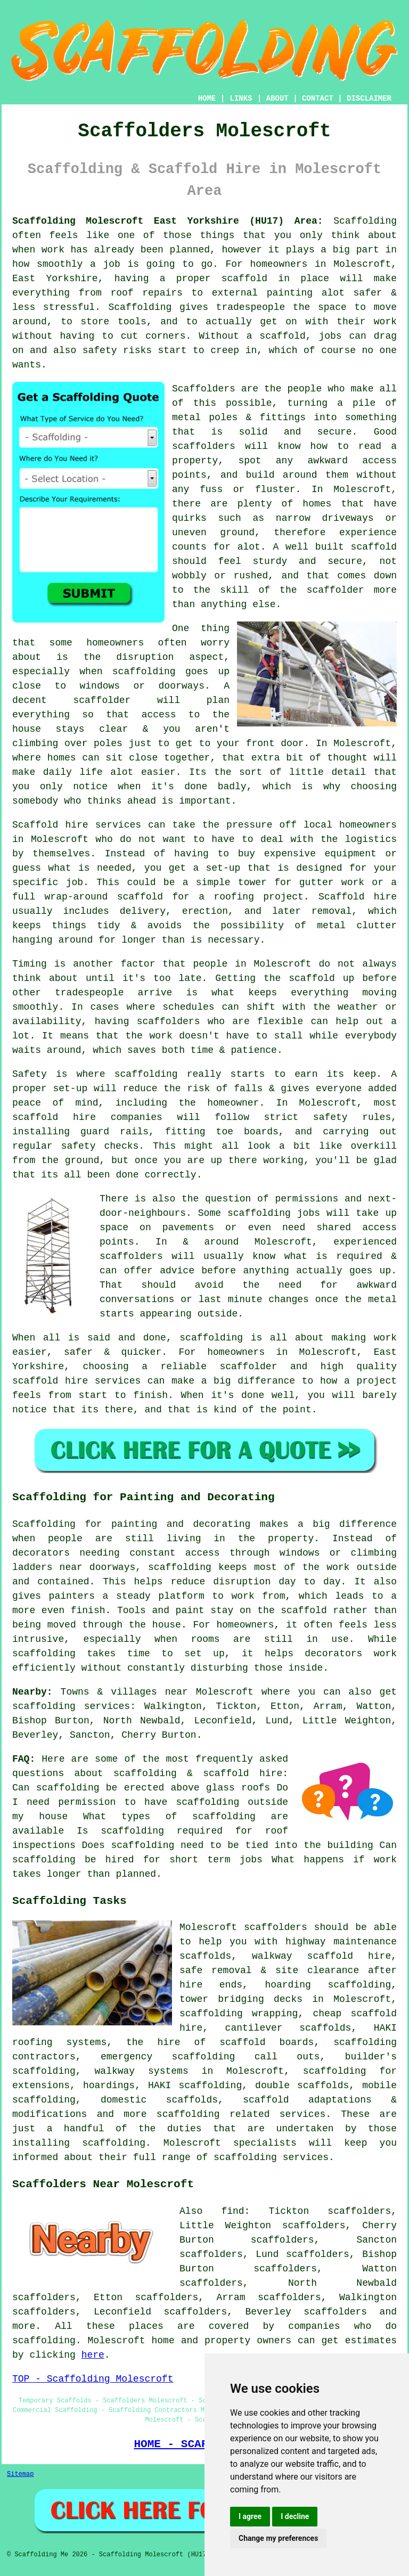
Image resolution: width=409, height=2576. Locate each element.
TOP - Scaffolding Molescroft (92, 2379)
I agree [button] (250, 2516)
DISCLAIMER (369, 98)
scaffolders (203, 446)
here (92, 2355)
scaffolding (188, 2114)
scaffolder (101, 700)
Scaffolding (140, 307)
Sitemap (20, 2474)
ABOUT (277, 98)
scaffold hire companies (87, 1117)
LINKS (241, 98)
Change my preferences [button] (278, 2538)
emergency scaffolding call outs (210, 2056)
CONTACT (317, 98)
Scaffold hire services (76, 825)
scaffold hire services (76, 1381)
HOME (207, 98)
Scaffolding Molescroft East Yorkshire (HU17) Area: (167, 221)
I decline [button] (295, 2516)
